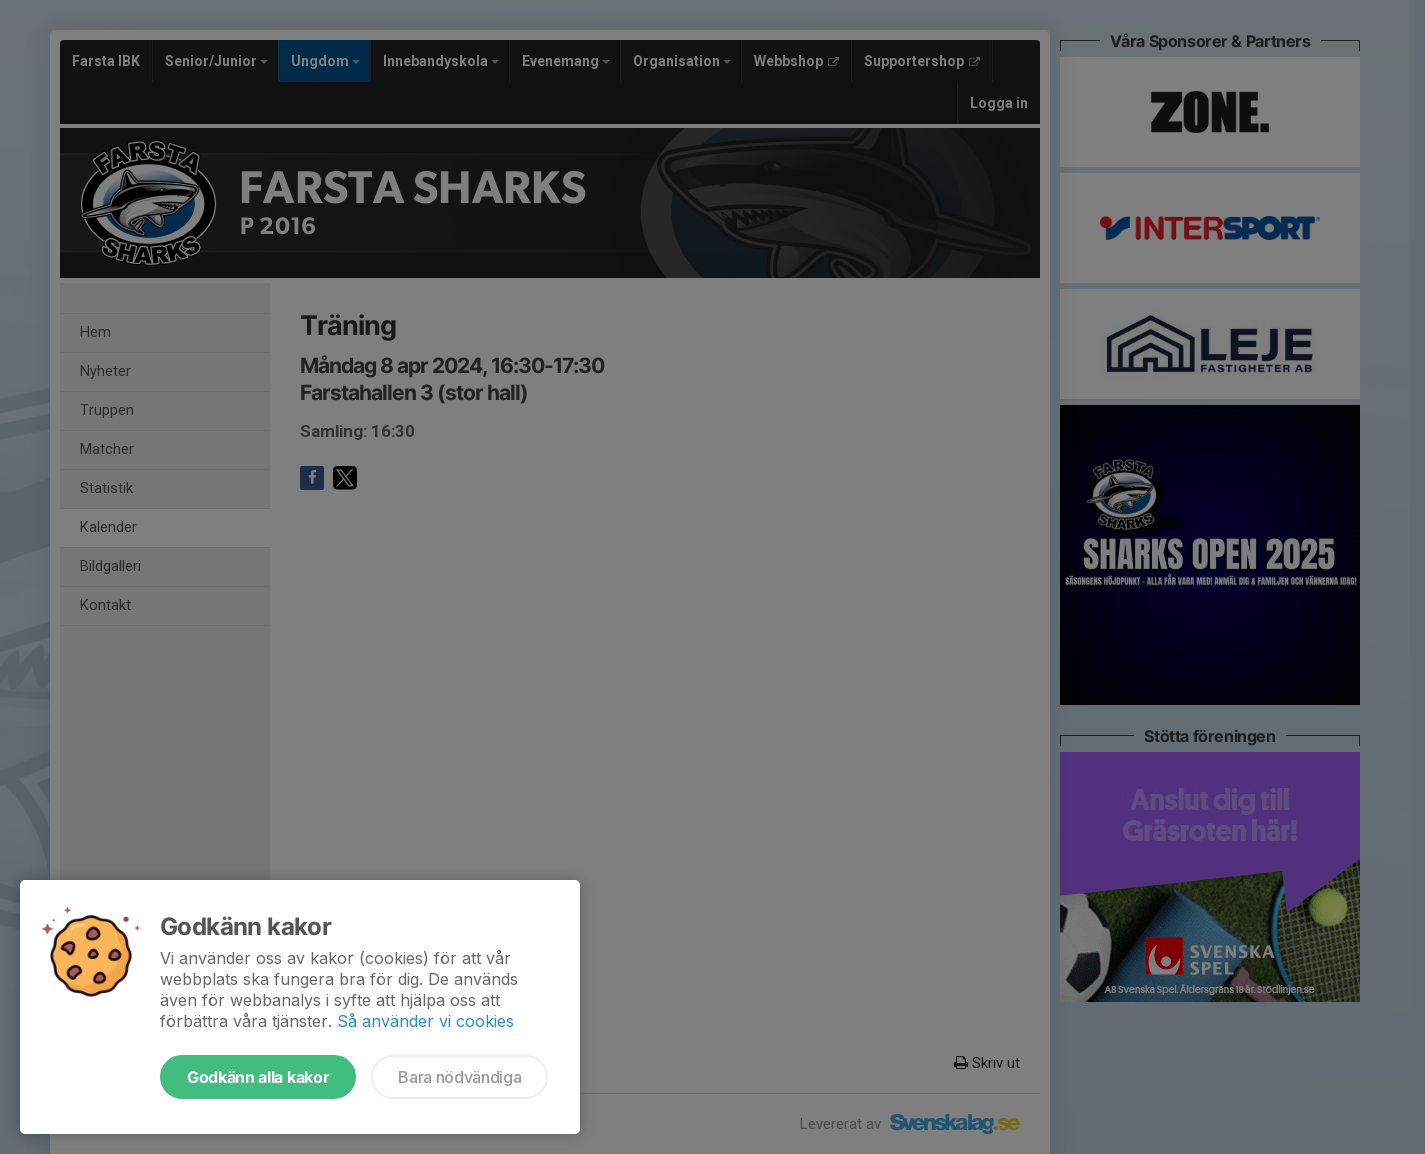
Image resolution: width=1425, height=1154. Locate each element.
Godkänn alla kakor (258, 1077)
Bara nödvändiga (459, 1077)
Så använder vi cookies (425, 1021)
